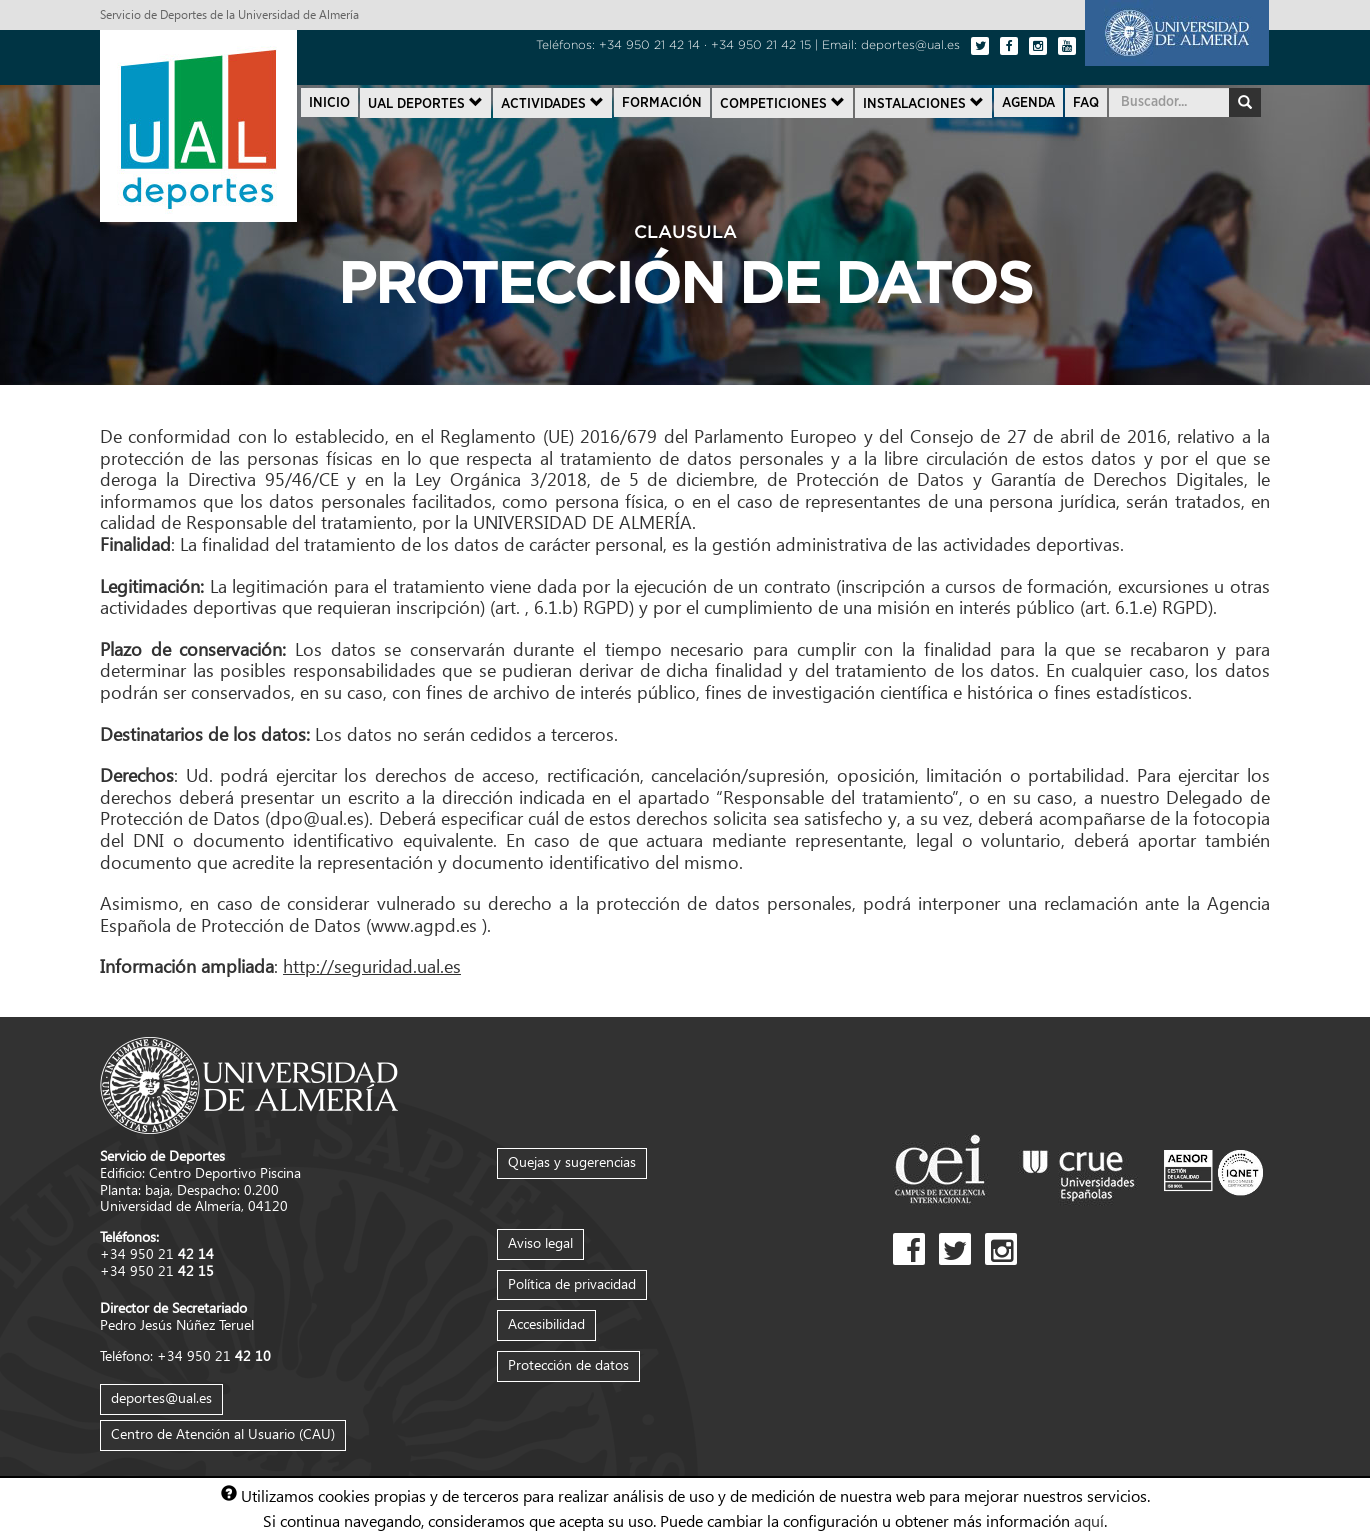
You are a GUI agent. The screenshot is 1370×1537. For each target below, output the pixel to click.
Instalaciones (923, 103)
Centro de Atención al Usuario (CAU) (223, 1433)
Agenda (1028, 103)
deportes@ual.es (161, 1397)
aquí (1089, 1519)
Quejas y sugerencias (572, 1161)
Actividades (552, 103)
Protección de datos (568, 1364)
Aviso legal (540, 1242)
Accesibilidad (546, 1323)
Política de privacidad (572, 1283)
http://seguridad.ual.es (372, 965)
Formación (662, 103)
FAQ (1086, 103)
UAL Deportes (425, 103)
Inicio (329, 103)
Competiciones (782, 103)
